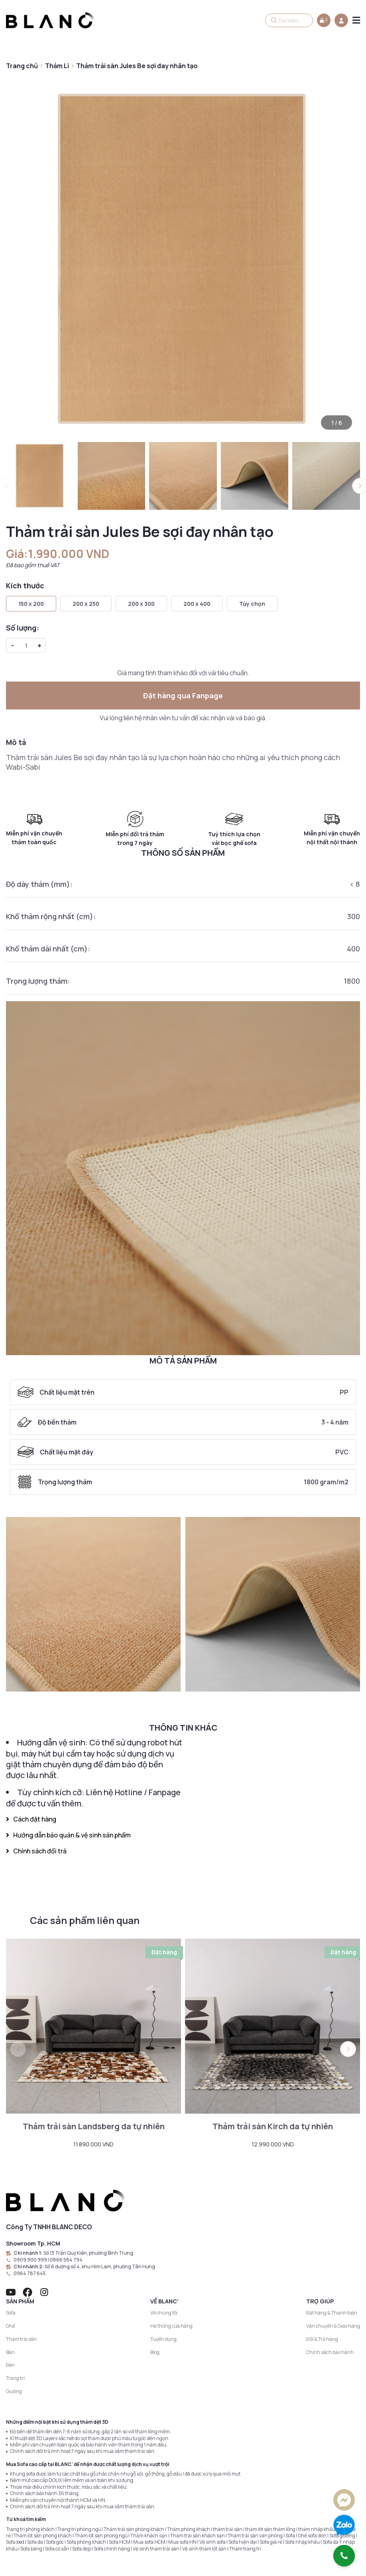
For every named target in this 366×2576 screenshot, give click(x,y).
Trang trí (15, 2378)
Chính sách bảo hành (330, 2352)
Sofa (11, 2312)
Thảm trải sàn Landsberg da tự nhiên (94, 2126)
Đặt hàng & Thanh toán (331, 2312)
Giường (14, 2391)
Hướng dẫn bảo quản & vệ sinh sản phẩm (68, 1835)
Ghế (10, 2326)
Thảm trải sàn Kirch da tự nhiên (273, 2126)
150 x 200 (31, 603)
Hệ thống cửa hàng (171, 2326)
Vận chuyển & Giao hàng (333, 2326)
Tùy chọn (252, 603)
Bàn (10, 2352)
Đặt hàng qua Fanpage (183, 695)
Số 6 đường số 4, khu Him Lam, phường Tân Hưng (100, 2267)
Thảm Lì (57, 65)
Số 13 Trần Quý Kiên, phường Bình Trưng (88, 2253)
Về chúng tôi (163, 2312)
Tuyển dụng (163, 2339)
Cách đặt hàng (31, 1819)
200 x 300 (141, 603)
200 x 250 (86, 603)
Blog (154, 2352)
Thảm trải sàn (21, 2339)
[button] (348, 2049)
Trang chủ (22, 65)
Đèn (10, 2365)
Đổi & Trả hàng (322, 2339)
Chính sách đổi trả (36, 1851)
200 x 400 (197, 603)
